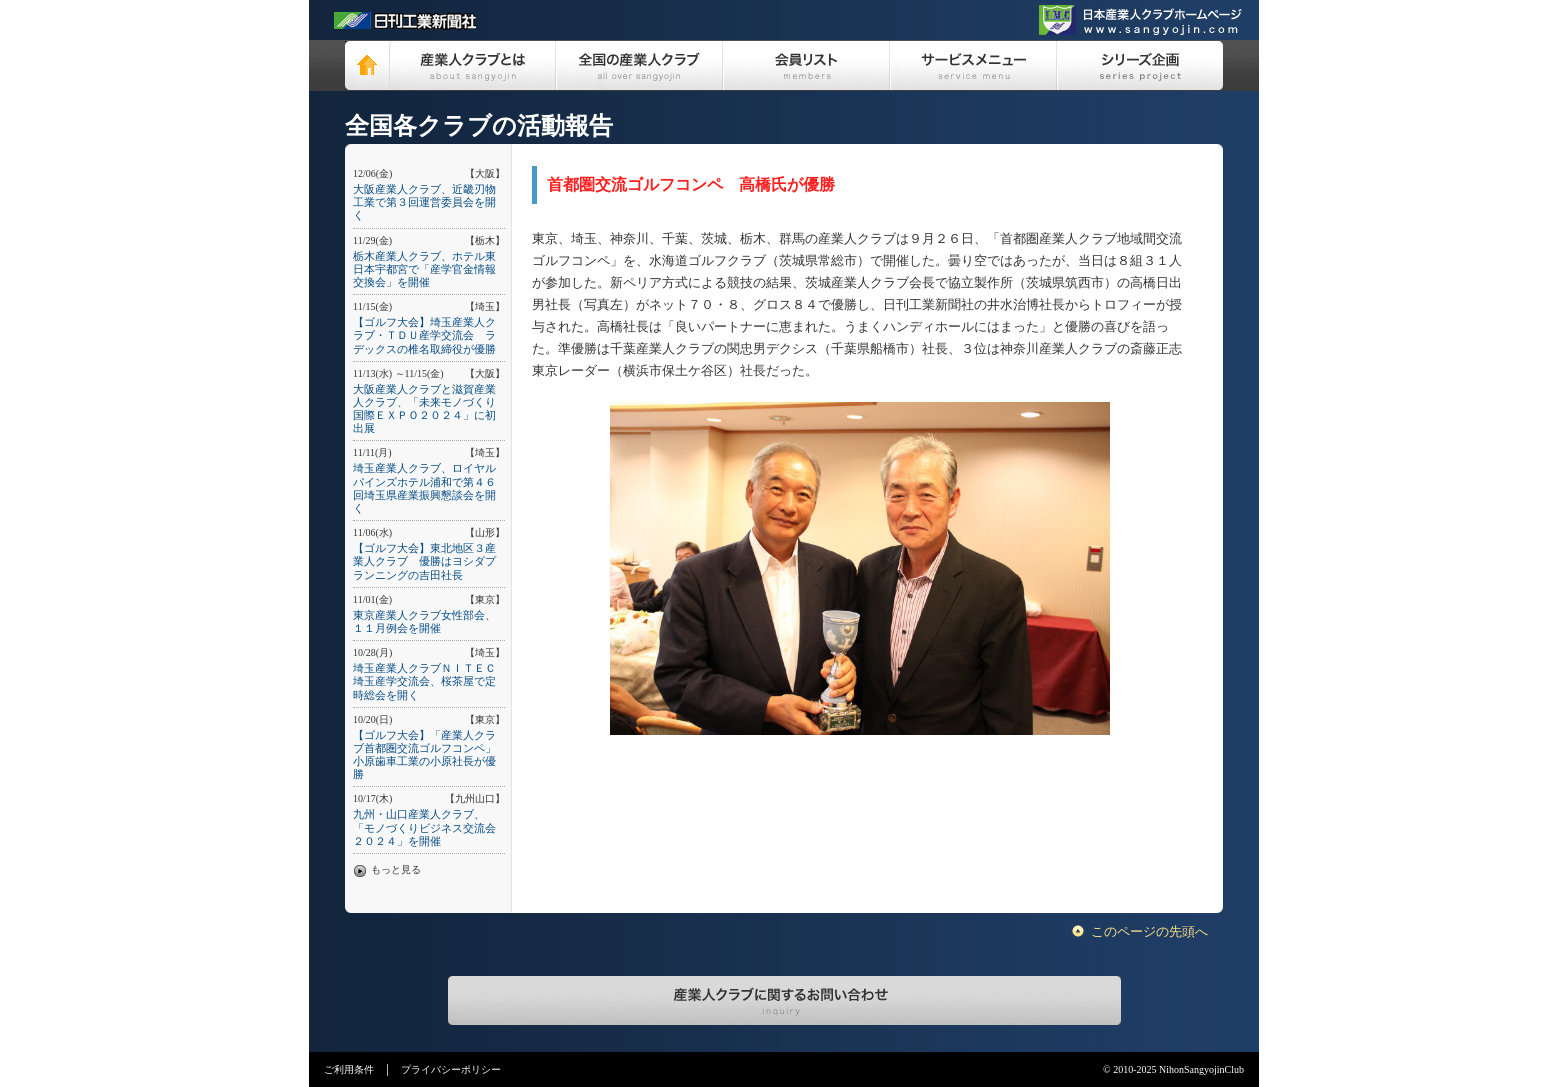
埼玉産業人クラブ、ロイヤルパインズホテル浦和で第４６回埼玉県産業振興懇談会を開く (424, 488)
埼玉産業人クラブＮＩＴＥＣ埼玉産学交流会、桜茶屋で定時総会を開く (424, 681)
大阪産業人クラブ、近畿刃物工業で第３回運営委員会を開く (424, 202)
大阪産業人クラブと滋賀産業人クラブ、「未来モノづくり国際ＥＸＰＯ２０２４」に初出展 (424, 409)
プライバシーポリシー (451, 1069)
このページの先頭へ (1149, 931)
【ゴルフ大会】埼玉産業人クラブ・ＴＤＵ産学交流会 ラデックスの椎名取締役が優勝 (424, 335)
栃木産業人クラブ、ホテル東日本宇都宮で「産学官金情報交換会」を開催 (424, 269)
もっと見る (396, 869)
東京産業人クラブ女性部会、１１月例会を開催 (424, 621)
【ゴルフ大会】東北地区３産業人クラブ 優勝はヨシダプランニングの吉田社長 (424, 561)
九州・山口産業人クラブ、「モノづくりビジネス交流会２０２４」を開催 (424, 827)
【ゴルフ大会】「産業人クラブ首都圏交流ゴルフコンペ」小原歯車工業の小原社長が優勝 (424, 755)
